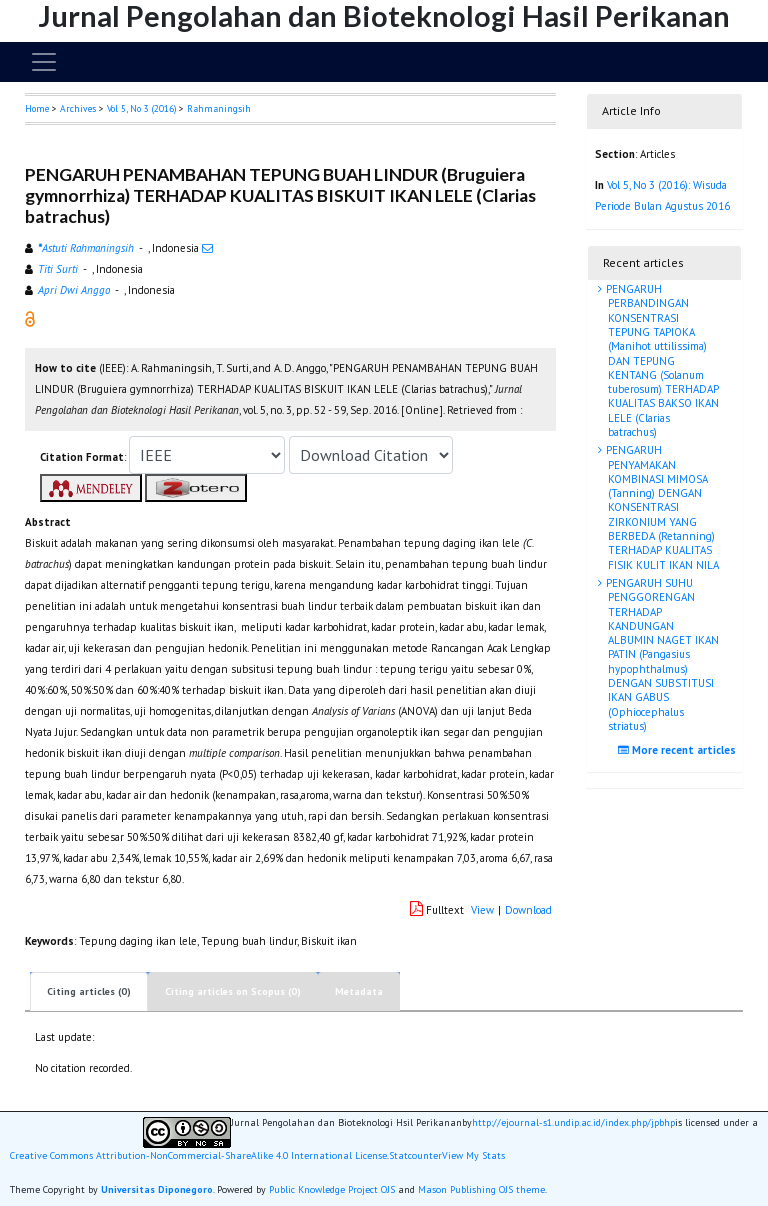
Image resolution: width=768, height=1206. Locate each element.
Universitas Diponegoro (157, 1189)
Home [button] (37, 108)
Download (528, 910)
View (482, 910)
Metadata (359, 991)
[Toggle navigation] (44, 62)
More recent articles (679, 750)
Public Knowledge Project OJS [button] (332, 1189)
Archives (78, 108)
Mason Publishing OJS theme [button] (481, 1189)
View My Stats (473, 1156)
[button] (30, 318)
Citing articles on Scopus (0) (233, 991)
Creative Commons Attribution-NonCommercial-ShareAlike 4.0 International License (198, 1156)
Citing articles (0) (89, 991)
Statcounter (415, 1155)
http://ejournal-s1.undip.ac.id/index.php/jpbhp (573, 1123)
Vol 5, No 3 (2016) (141, 108)
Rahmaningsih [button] (219, 108)
